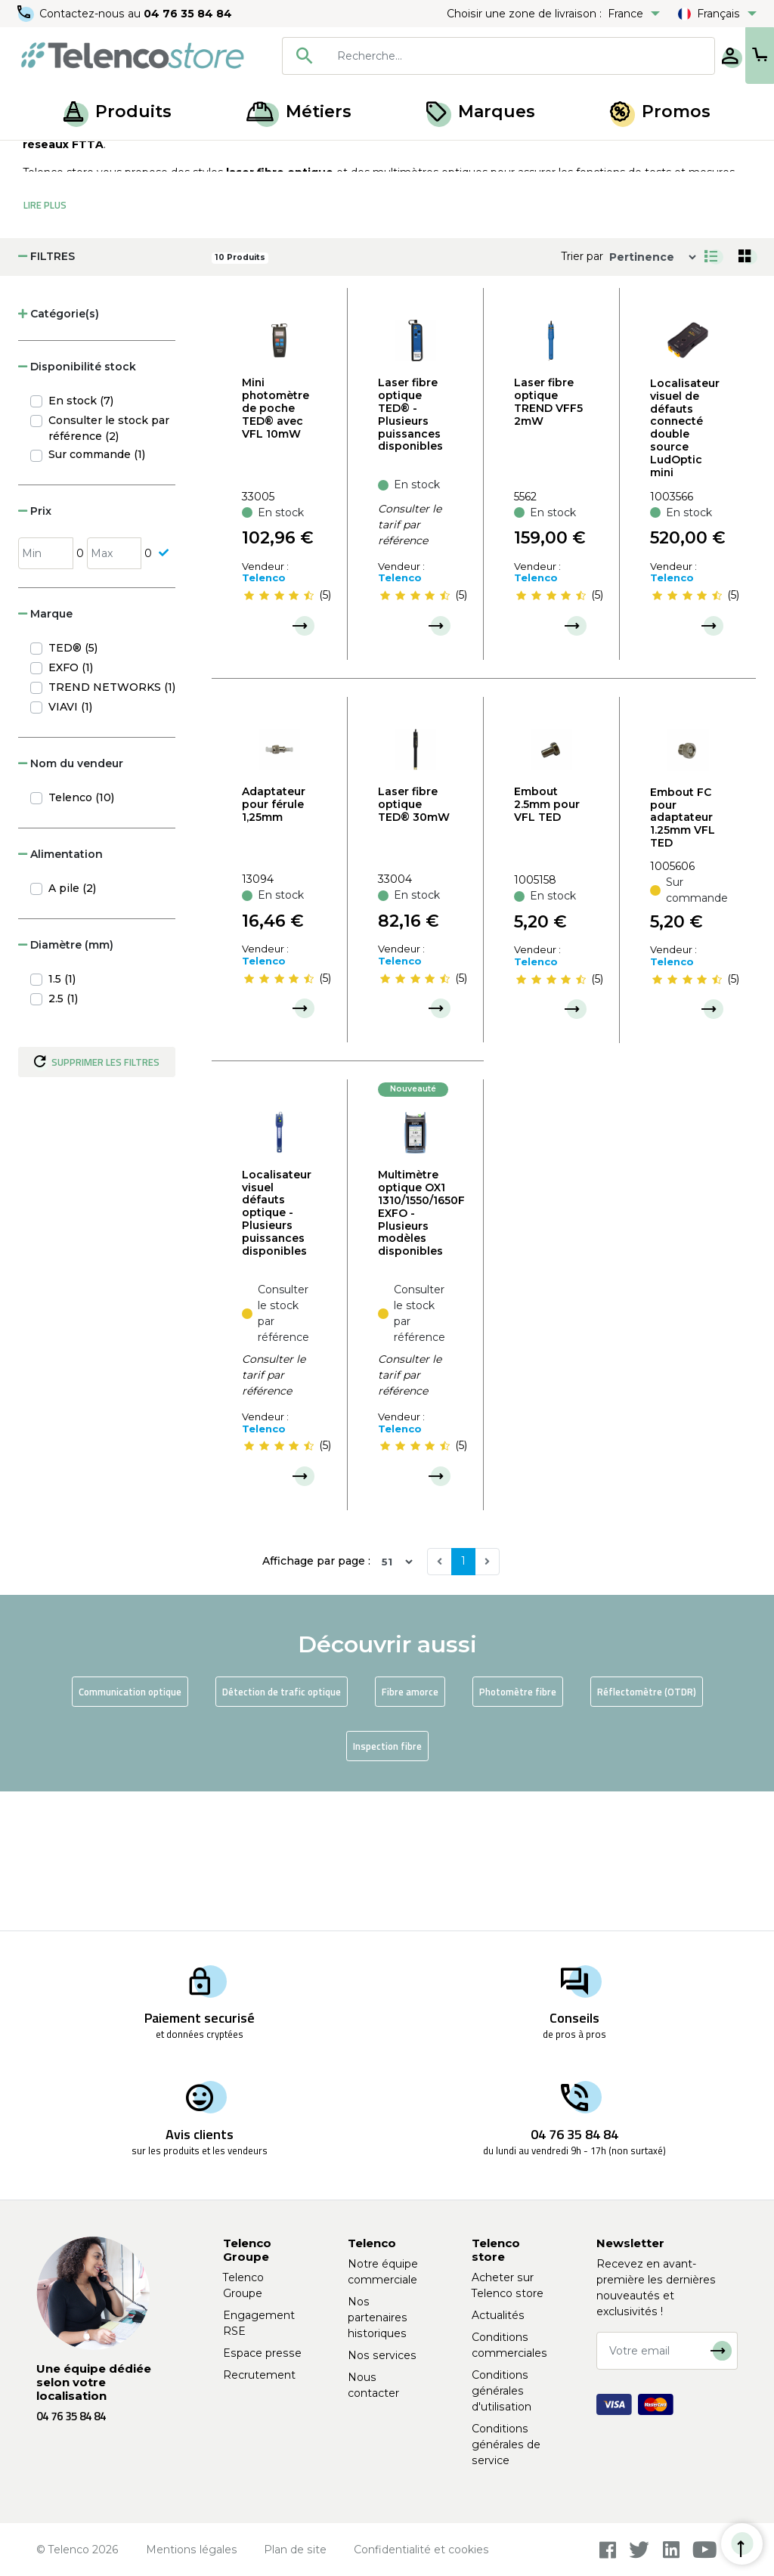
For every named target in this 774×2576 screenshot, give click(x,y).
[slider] (279, 735)
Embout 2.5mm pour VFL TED (547, 944)
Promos (660, 111)
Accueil (41, 157)
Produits (117, 111)
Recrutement (259, 2375)
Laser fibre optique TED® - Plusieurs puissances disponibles (410, 554)
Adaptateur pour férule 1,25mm (273, 944)
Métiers (298, 111)
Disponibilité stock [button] (77, 506)
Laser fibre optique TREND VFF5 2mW (548, 541)
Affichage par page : (316, 1701)
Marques (480, 111)
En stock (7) (80, 540)
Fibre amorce (410, 1831)
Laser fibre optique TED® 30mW (414, 944)
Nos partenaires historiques (377, 2317)
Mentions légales (191, 2549)
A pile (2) (72, 1028)
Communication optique (130, 1831)
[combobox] (449, 56)
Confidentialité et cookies (421, 2549)
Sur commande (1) (96, 594)
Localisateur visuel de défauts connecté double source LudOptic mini (685, 567)
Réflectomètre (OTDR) (646, 1831)
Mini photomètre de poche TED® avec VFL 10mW (275, 548)
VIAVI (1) (70, 846)
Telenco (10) (81, 937)
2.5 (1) (63, 1138)
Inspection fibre (387, 1885)
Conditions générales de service (506, 2444)
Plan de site (295, 2549)
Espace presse (262, 2353)
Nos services (382, 2355)
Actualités (498, 2315)
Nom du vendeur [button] (70, 903)
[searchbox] (471, 56)
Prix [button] (34, 651)
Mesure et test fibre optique (204, 157)
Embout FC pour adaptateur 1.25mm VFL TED (682, 957)
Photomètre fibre (517, 1831)
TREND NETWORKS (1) (111, 827)
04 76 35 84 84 (188, 13)
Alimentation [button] (60, 994)
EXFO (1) (70, 807)
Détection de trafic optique (281, 1831)
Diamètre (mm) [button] (65, 1084)
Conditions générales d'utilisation (501, 2390)
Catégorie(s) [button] (58, 453)
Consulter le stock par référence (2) (108, 568)
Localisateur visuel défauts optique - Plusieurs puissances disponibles (276, 1353)
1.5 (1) (62, 1118)
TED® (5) (73, 787)
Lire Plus (45, 344)
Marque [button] (45, 753)
